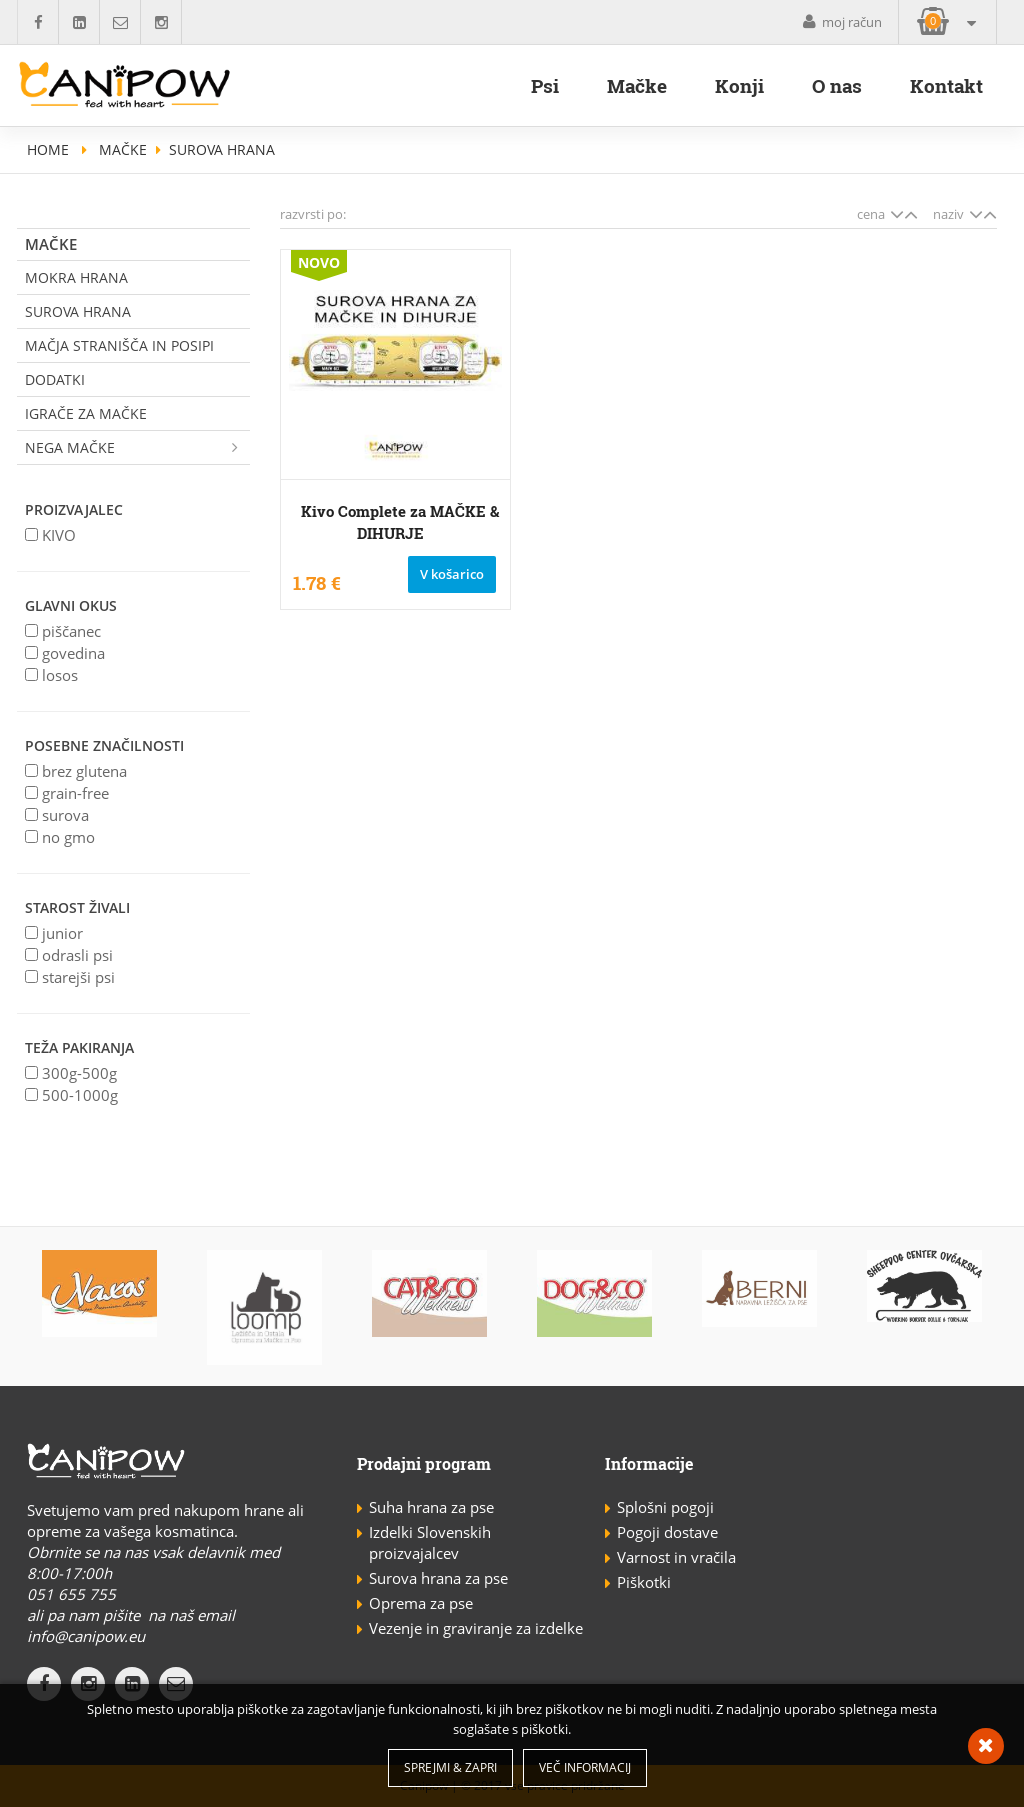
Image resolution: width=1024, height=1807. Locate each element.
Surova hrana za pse (438, 1578)
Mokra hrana (76, 277)
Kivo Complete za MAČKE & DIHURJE (400, 522)
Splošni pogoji (665, 1507)
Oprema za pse (421, 1603)
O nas (837, 85)
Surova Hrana (78, 311)
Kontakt (946, 85)
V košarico (452, 574)
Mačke (637, 85)
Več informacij (585, 1767)
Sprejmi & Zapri (450, 1767)
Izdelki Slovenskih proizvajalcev (430, 1542)
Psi (545, 85)
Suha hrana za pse (431, 1507)
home (48, 149)
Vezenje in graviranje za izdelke (476, 1628)
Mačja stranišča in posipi (119, 345)
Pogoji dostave (667, 1532)
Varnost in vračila (676, 1557)
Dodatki (55, 379)
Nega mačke (137, 447)
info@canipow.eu (86, 1636)
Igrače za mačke (86, 413)
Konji (739, 85)
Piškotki (644, 1582)
